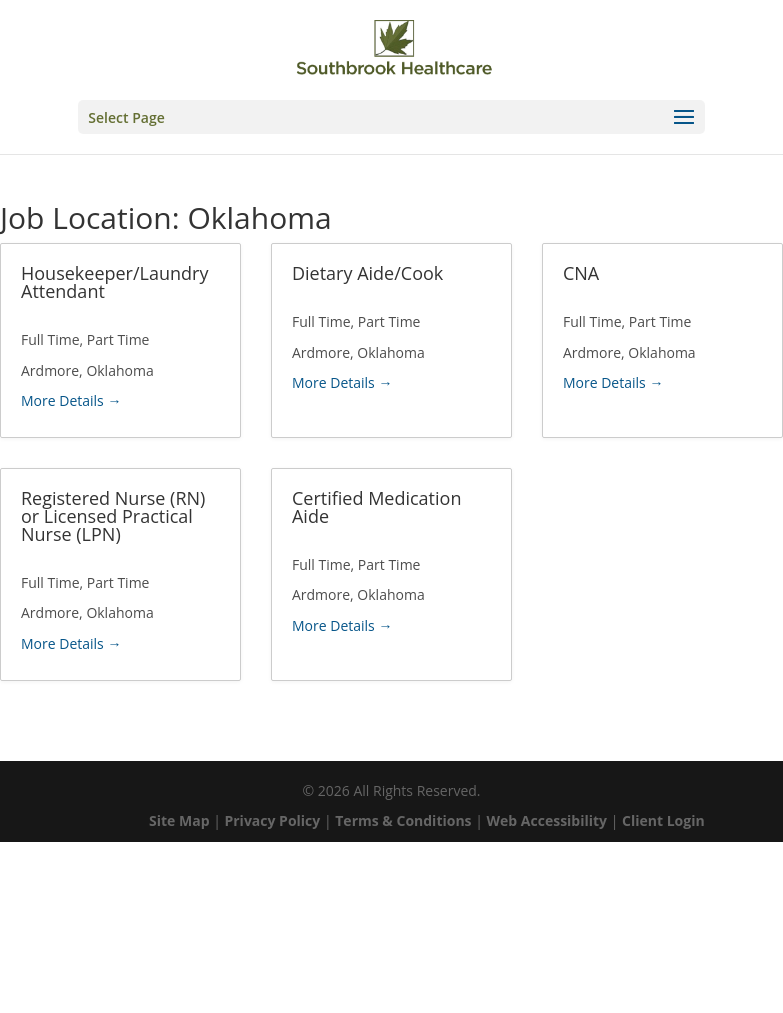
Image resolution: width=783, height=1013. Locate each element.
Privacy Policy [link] (272, 820)
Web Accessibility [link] (547, 820)
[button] (391, 117)
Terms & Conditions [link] (403, 820)
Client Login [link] (663, 820)
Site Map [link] (179, 820)
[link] (394, 48)
